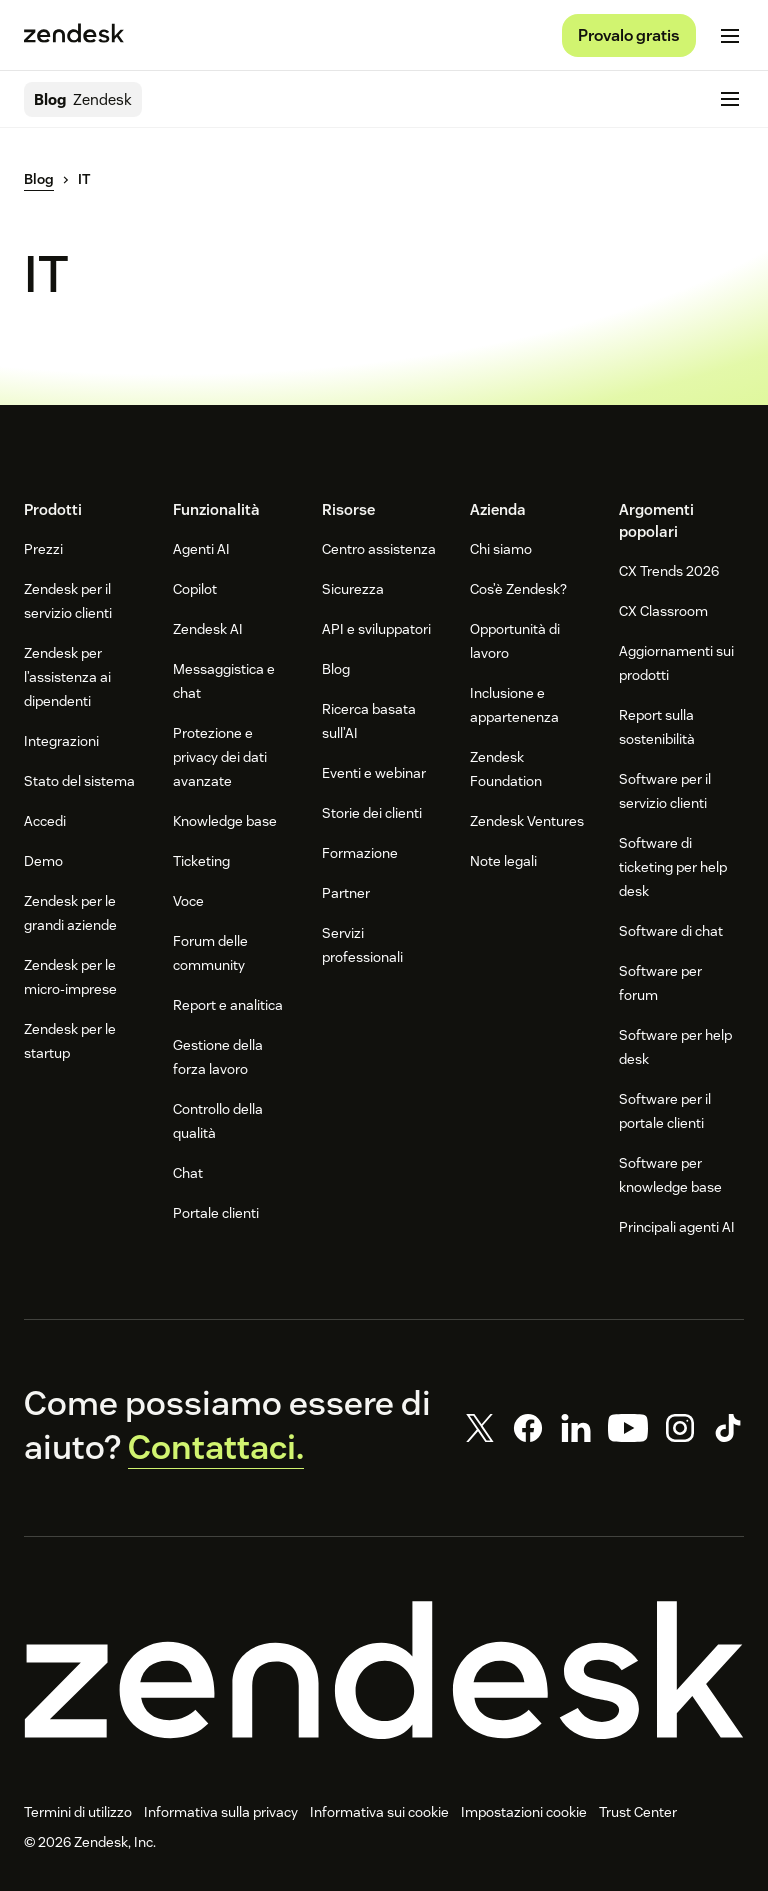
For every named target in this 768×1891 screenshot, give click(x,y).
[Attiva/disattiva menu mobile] (730, 36)
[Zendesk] (384, 1670)
